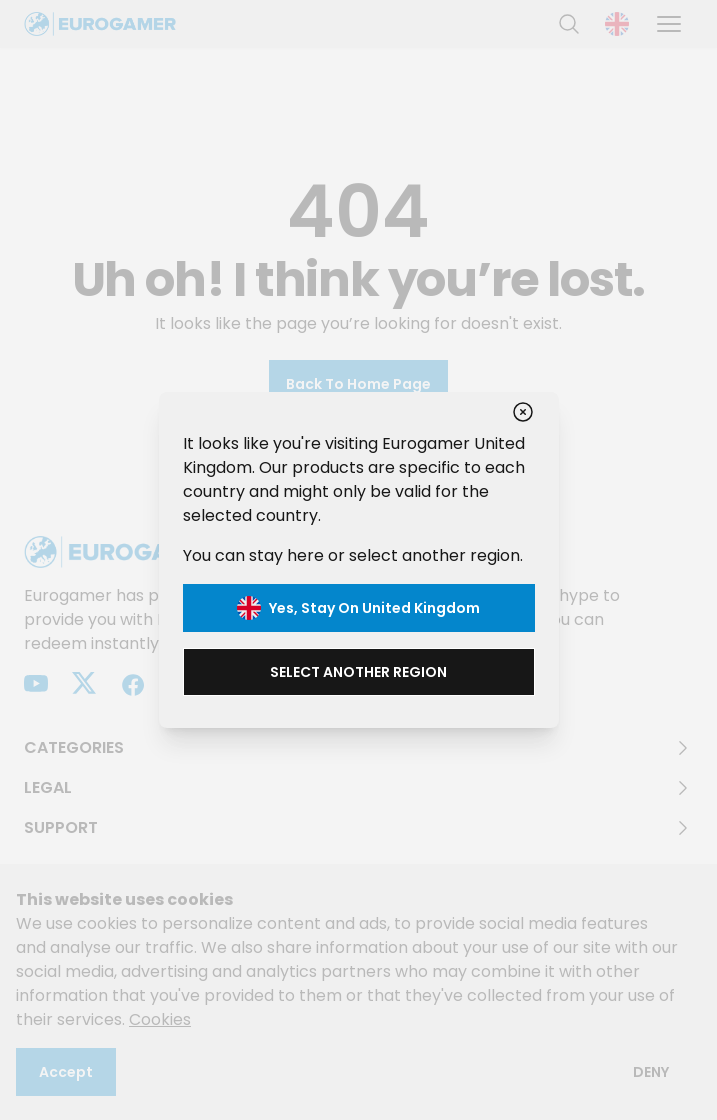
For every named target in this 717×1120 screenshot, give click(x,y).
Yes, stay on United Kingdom (358, 608)
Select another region (358, 672)
